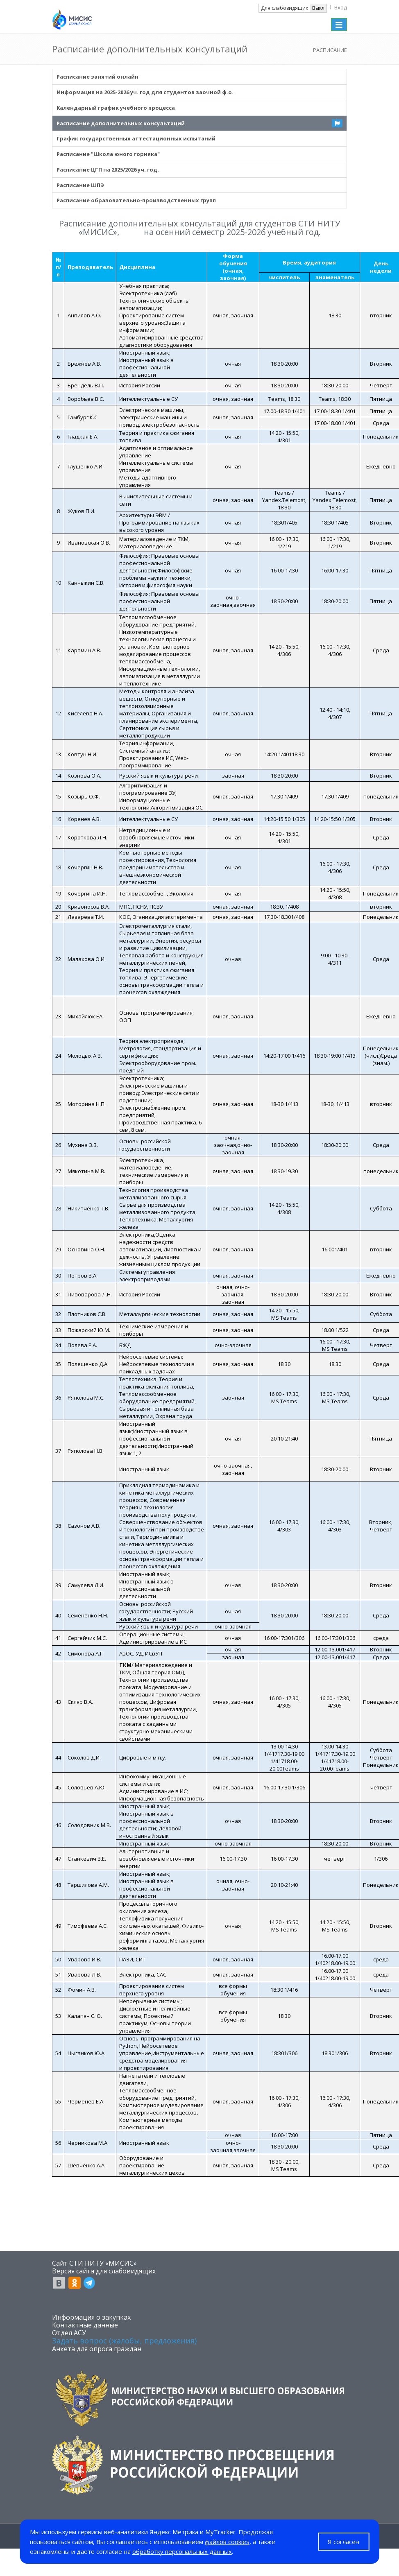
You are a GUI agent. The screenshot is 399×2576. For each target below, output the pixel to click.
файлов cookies (227, 2542)
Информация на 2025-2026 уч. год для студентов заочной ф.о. (145, 92)
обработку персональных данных (182, 2551)
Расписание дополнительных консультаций (121, 123)
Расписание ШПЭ (80, 185)
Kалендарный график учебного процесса (116, 107)
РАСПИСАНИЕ (330, 50)
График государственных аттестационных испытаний (136, 138)
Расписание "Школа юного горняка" (108, 154)
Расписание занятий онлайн (97, 76)
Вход (340, 7)
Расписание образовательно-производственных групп (136, 200)
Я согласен (343, 2542)
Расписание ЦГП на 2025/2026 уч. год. (108, 169)
